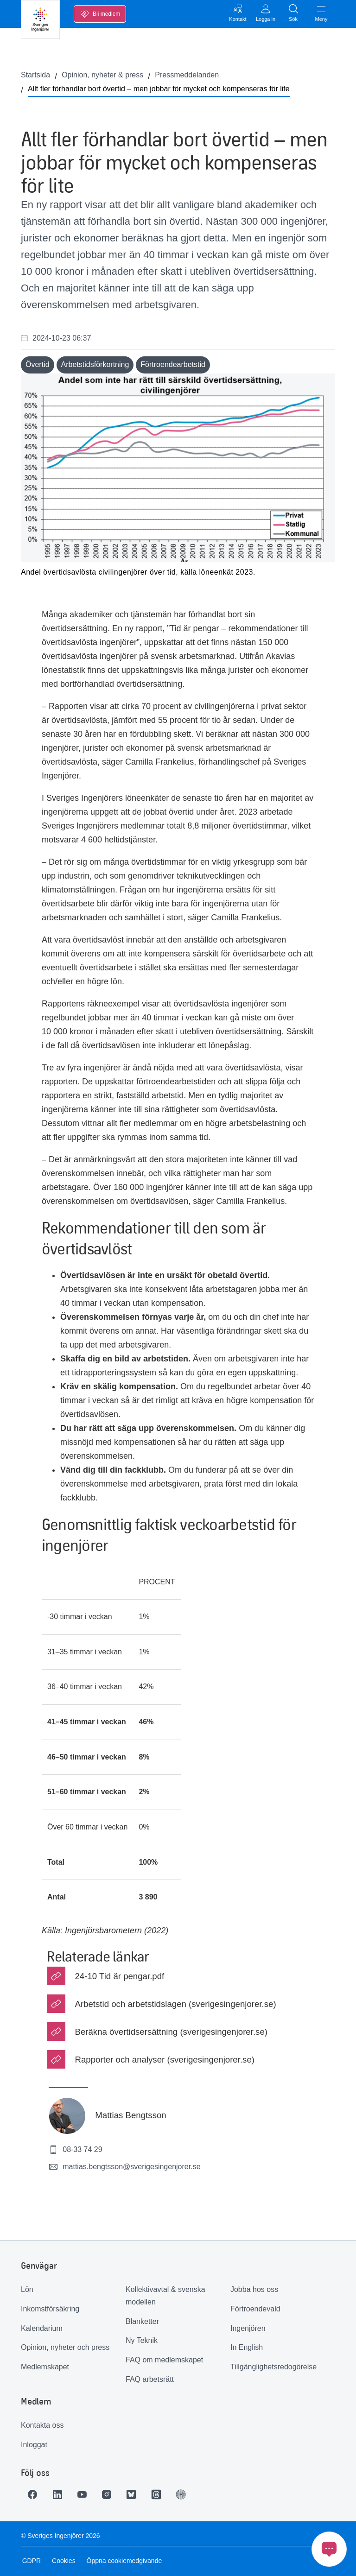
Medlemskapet (45, 2367)
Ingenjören (248, 2328)
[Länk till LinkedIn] (59, 2494)
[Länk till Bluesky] (137, 2494)
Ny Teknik (142, 2340)
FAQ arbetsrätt (150, 2379)
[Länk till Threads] (163, 2494)
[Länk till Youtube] (85, 2494)
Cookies (62, 2560)
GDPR (30, 2560)
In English (246, 2347)
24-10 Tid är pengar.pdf (119, 1976)
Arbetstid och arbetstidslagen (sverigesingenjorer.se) (175, 2004)
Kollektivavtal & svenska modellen (165, 2295)
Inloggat (34, 2445)
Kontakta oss (42, 2425)
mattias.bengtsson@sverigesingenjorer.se (124, 2166)
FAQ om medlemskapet (164, 2360)
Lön (27, 2289)
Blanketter (142, 2321)
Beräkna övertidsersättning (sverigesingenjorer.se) (171, 2032)
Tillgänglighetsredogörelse (273, 2367)
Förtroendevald (255, 2309)
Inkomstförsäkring (50, 2309)
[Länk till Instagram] (111, 2494)
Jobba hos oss (254, 2289)
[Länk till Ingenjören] (189, 2494)
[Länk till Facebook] (33, 2494)
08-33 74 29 (75, 2149)
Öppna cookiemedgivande (123, 2560)
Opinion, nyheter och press (65, 2347)
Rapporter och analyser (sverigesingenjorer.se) (164, 2059)
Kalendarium (42, 2328)
